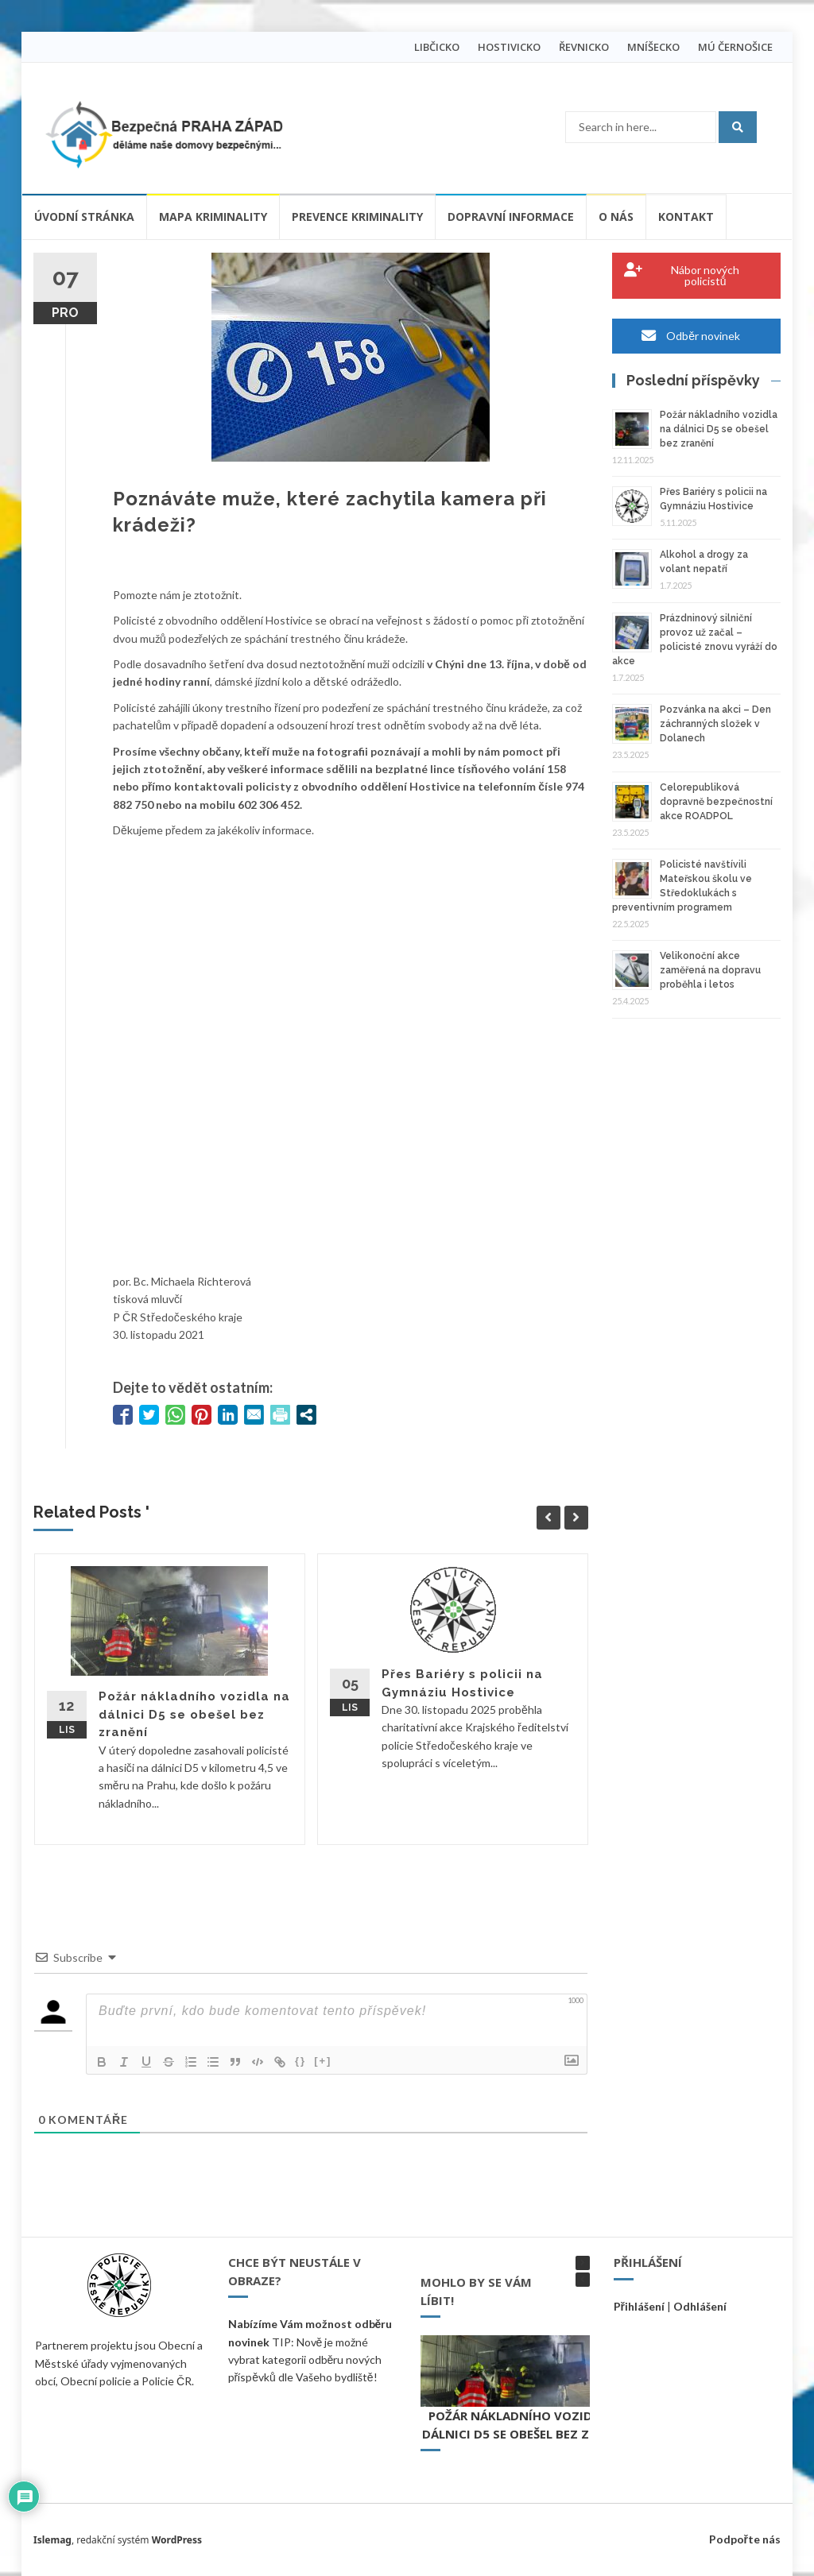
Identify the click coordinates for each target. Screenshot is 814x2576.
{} (300, 2061)
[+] (322, 2061)
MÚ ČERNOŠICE (735, 47)
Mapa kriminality (213, 216)
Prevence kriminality (357, 216)
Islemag (52, 2540)
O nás (616, 216)
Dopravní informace (511, 216)
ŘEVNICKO (584, 47)
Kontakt (686, 216)
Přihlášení (639, 2306)
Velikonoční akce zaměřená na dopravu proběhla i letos (710, 970)
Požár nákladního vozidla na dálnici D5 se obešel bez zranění (194, 1714)
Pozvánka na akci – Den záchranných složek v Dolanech (715, 724)
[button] (583, 2263)
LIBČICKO (436, 47)
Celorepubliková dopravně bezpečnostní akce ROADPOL (716, 802)
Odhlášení (700, 2306)
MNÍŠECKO (653, 47)
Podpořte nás (745, 2539)
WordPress (177, 2540)
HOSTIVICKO (509, 47)
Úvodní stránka (84, 216)
